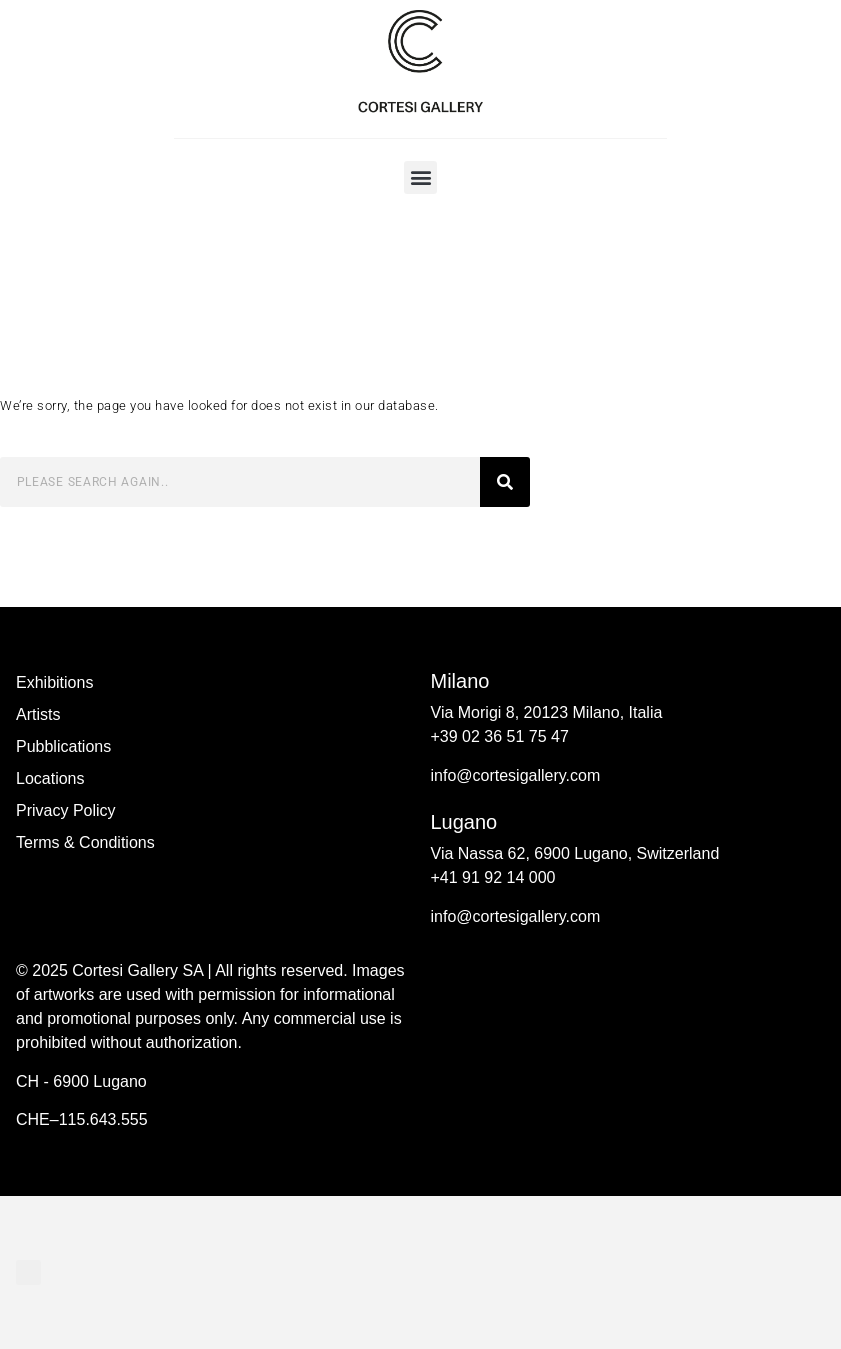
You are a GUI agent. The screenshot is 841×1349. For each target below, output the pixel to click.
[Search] (505, 482)
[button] (420, 177)
